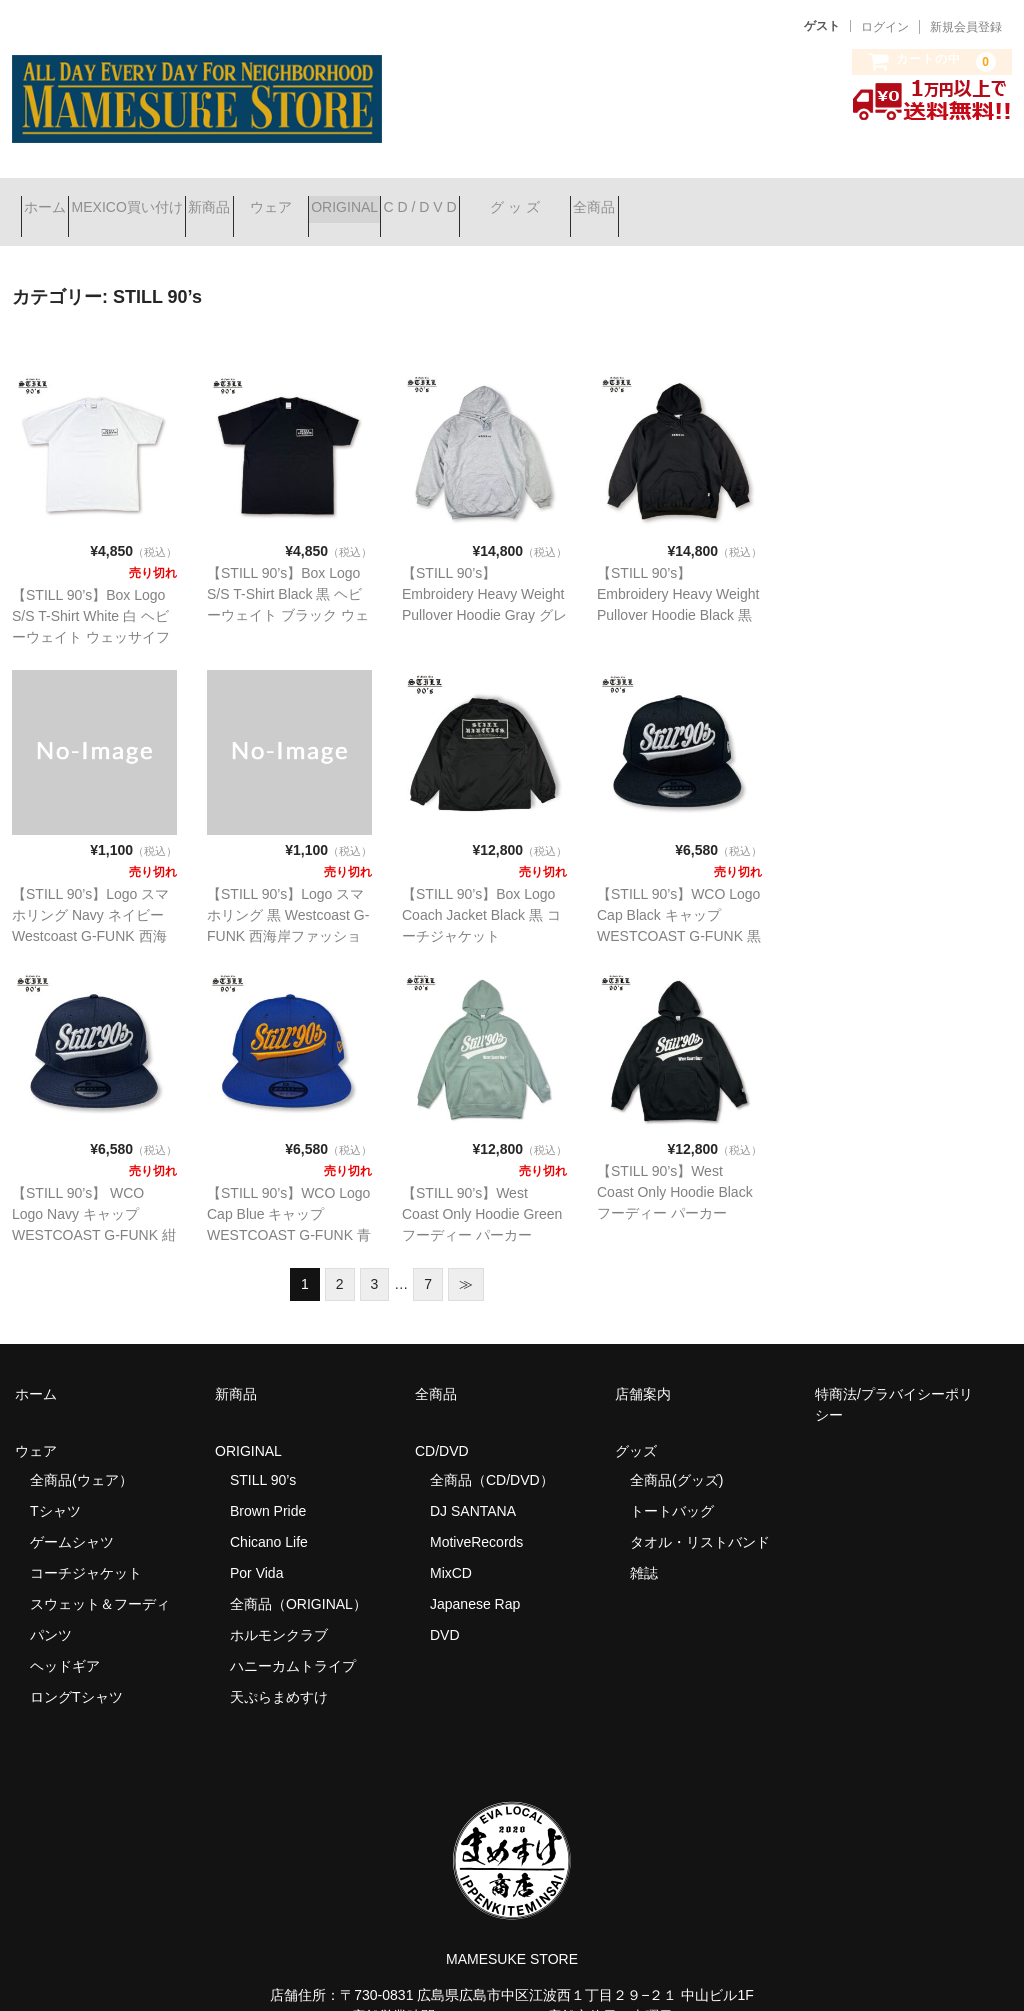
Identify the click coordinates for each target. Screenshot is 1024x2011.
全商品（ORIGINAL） (298, 1578)
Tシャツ (55, 1485)
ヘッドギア (65, 1640)
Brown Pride (268, 1485)
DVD (445, 1609)
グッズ (643, 1425)
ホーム (54, 199)
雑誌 (644, 1547)
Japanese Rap (475, 1578)
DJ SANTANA (473, 1485)
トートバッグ (672, 1485)
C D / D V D (606, 199)
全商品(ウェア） (81, 1454)
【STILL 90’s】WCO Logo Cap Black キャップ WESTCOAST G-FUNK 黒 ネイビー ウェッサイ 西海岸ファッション (679, 910)
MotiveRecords (476, 1516)
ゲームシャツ (72, 1516)
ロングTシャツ (76, 1671)
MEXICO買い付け (171, 199)
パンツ (51, 1609)
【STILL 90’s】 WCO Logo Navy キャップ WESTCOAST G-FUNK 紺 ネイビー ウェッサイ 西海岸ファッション (94, 1209)
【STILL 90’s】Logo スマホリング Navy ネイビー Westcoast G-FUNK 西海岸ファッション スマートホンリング (91, 910)
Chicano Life (269, 1516)
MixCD (451, 1547)
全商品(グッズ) (676, 1454)
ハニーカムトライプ (293, 1640)
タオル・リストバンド (700, 1516)
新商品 (289, 199)
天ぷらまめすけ (279, 1671)
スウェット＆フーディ (100, 1578)
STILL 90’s (263, 1454)
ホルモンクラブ (279, 1609)
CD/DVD (442, 1425)
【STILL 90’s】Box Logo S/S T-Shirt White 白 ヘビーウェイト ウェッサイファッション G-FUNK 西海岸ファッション (91, 611)
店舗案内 (643, 1368)
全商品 (852, 199)
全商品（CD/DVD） (499, 1454)
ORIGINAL (495, 199)
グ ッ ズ (737, 199)
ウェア (386, 199)
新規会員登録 (966, 27)
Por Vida (256, 1547)
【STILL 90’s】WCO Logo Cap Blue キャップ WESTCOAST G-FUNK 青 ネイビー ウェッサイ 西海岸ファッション (289, 1209)
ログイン (885, 27)
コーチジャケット (86, 1547)
